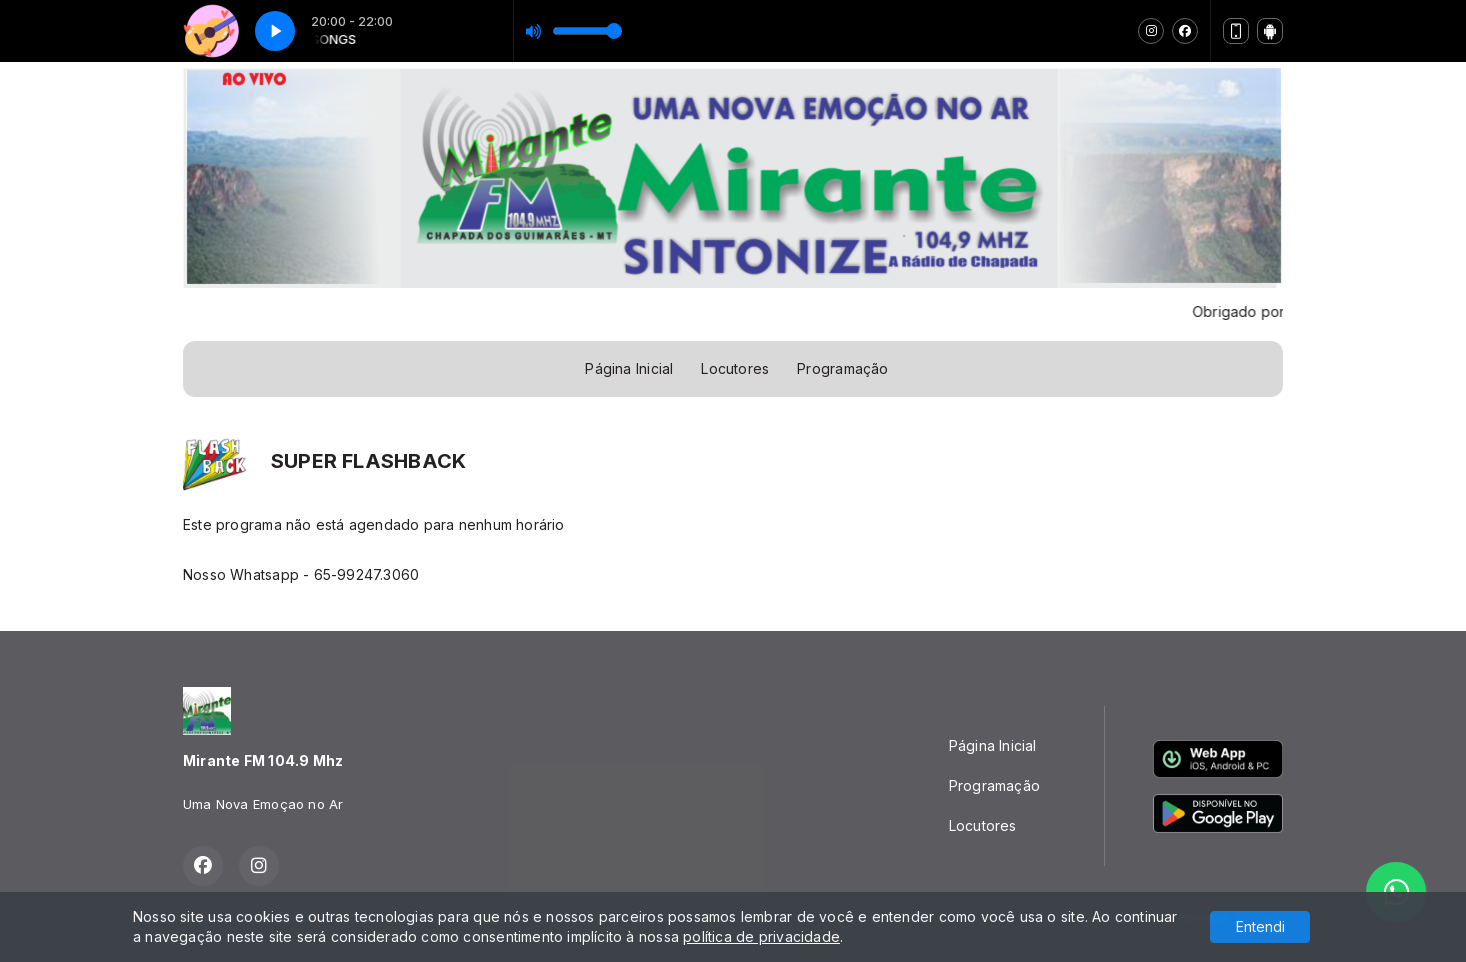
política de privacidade (761, 936)
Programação (842, 368)
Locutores (735, 368)
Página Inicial (629, 368)
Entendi (1260, 926)
